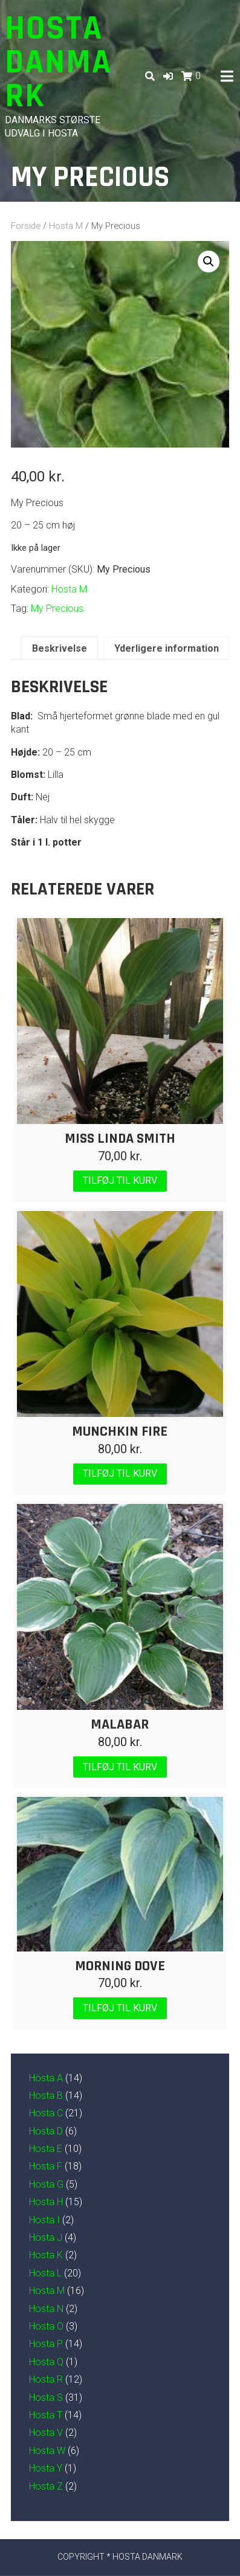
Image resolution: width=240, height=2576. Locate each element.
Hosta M (66, 225)
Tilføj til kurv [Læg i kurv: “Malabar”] (120, 1767)
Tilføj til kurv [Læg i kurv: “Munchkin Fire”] (120, 1473)
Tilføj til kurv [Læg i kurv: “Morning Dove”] (120, 2008)
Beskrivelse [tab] (59, 648)
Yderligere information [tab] (166, 648)
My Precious (57, 608)
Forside (26, 225)
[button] (168, 76)
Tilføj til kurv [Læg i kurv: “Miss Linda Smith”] (120, 1180)
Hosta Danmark (58, 62)
